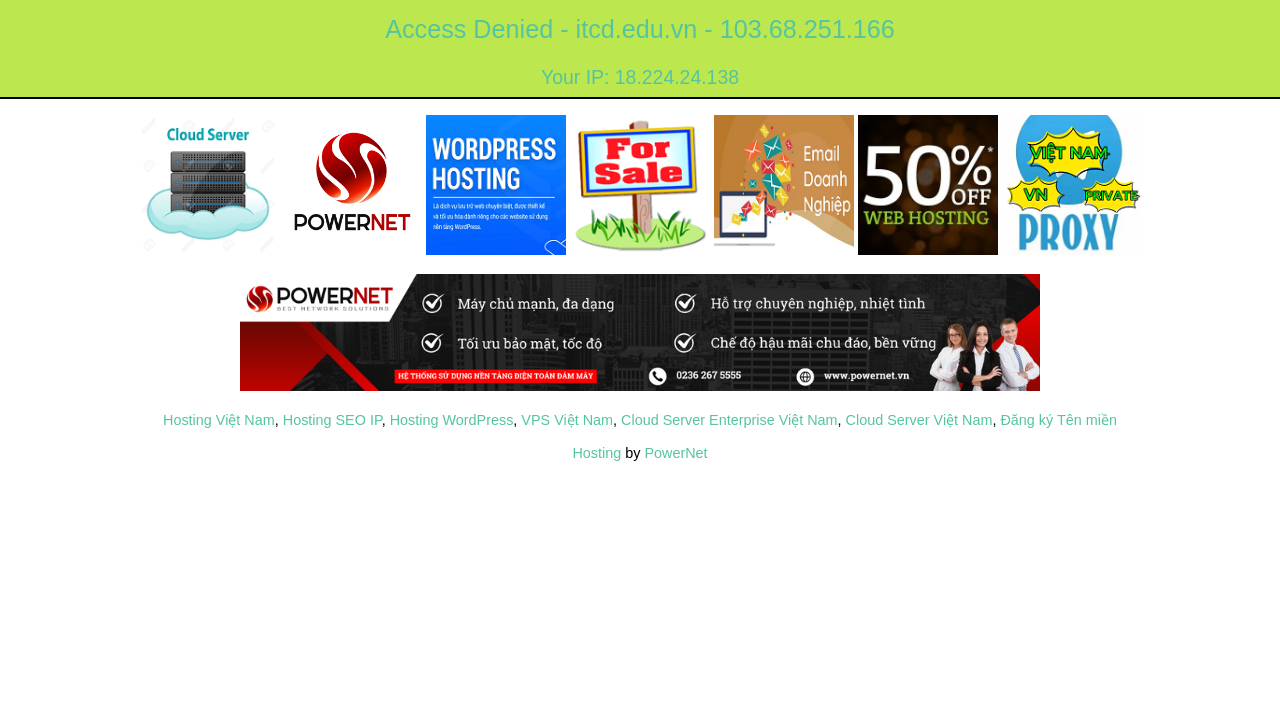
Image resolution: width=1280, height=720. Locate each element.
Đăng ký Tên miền (1058, 420)
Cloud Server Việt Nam (919, 420)
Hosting (596, 453)
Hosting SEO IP (332, 420)
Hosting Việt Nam (219, 420)
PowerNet (675, 453)
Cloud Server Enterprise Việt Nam (729, 420)
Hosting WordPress (452, 420)
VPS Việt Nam (567, 420)
